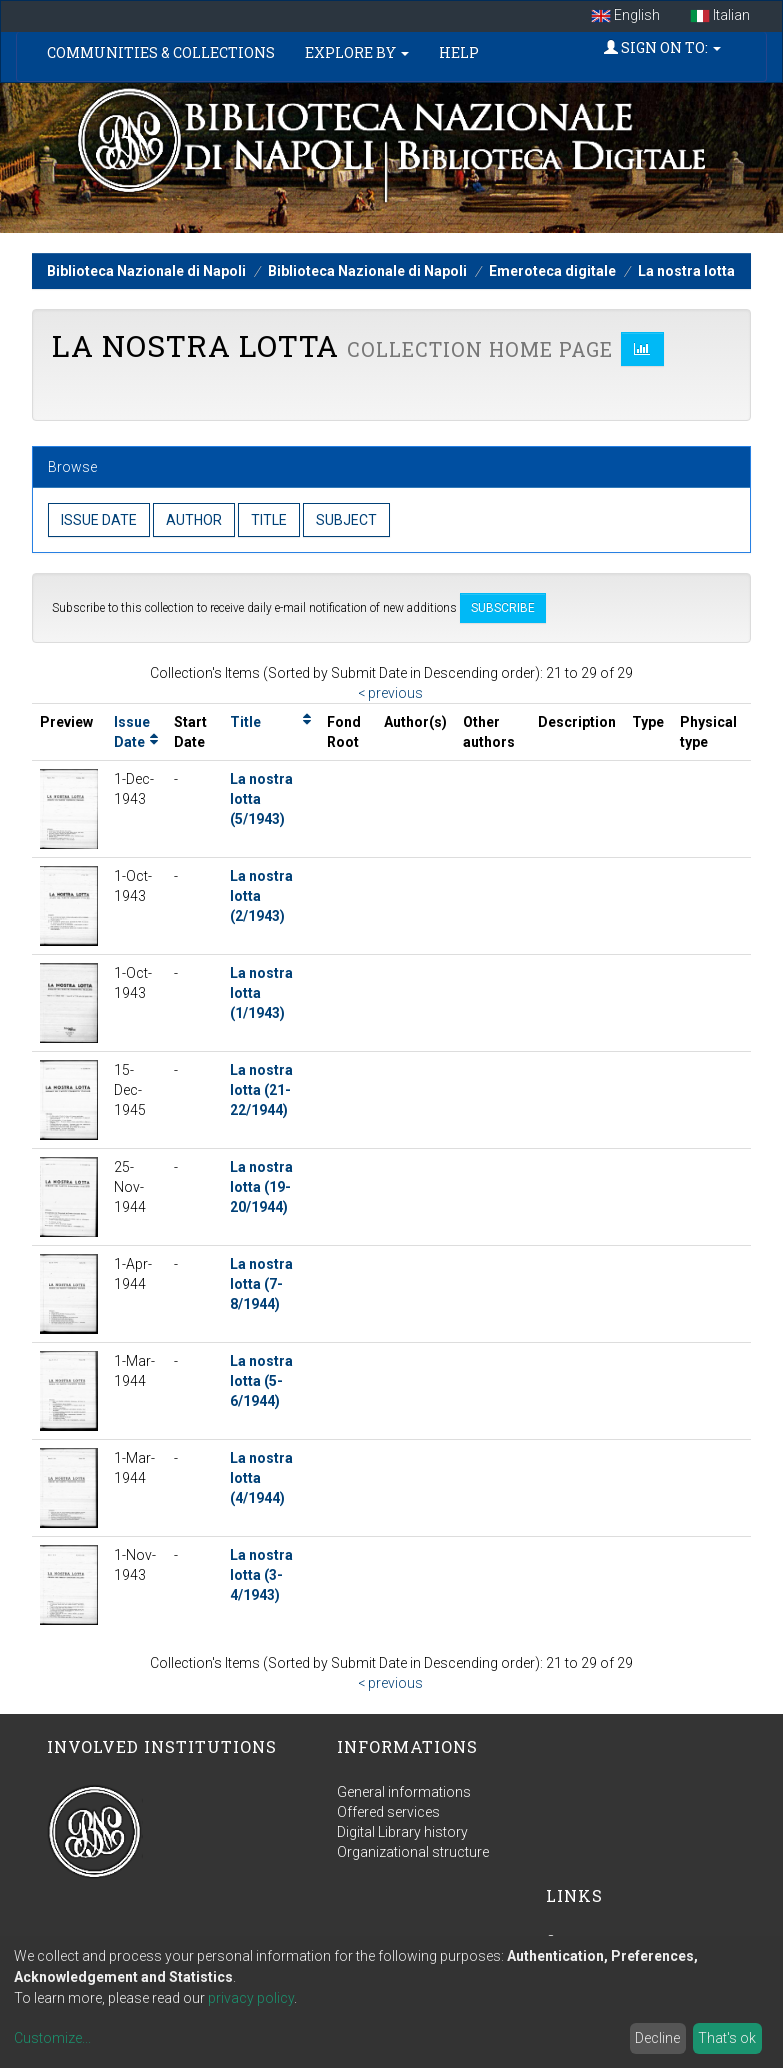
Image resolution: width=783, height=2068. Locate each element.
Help (459, 52)
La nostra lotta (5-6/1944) (261, 1381)
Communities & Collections (161, 52)
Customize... (52, 2038)
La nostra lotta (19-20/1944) (261, 1187)
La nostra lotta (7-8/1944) (261, 1284)
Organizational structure (413, 1852)
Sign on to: (662, 47)
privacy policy (251, 1998)
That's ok (727, 2038)
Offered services (388, 1812)
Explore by (357, 52)
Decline (657, 2038)
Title (245, 722)
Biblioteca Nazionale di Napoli (146, 271)
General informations (404, 1792)
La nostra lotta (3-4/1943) (261, 1575)
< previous (390, 693)
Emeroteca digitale (552, 271)
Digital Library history (402, 1832)
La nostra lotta (686, 271)
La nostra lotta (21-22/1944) (261, 1090)
